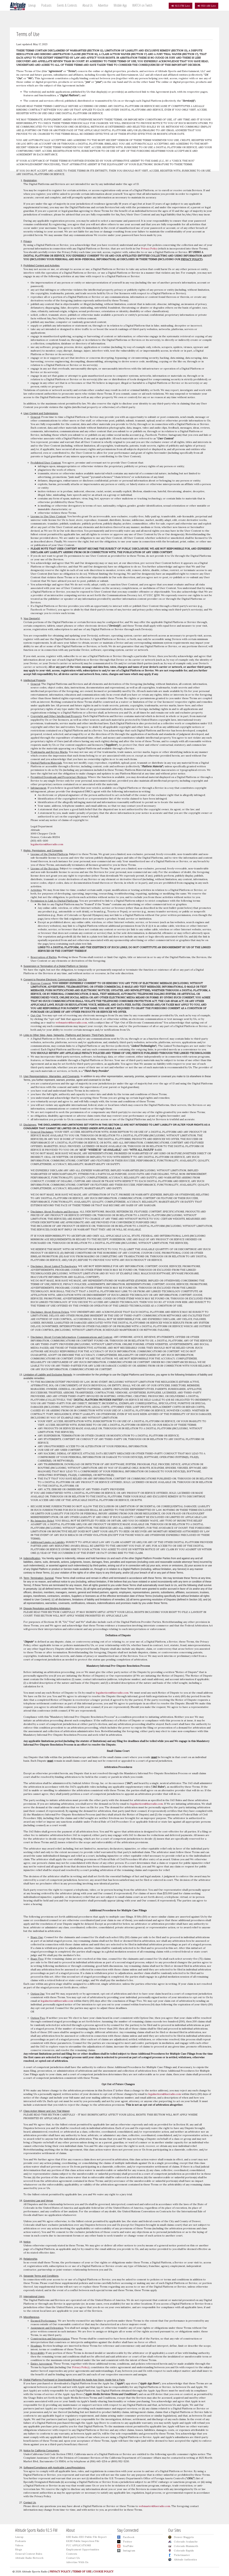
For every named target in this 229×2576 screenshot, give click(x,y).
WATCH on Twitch (142, 5)
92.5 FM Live (180, 5)
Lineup (32, 5)
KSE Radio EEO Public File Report (86, 2537)
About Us (87, 5)
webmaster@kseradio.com (71, 1022)
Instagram (129, 2550)
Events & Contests (67, 5)
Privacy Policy (149, 248)
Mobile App (120, 5)
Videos (19, 2545)
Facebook (128, 2537)
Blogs (18, 2549)
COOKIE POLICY (103, 2571)
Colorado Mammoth (186, 2546)
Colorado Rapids (184, 2550)
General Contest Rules (28, 2553)
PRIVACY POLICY (60, 2571)
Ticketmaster (182, 2555)
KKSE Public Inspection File (82, 2541)
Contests (71, 2553)
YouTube (128, 2546)
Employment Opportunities (82, 2549)
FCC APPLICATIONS (78, 2545)
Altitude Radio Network (29, 2558)
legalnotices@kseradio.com (47, 844)
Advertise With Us (77, 2562)
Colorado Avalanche (186, 2541)
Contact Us (73, 2558)
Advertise (103, 5)
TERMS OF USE (81, 2571)
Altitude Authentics (185, 2559)
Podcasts (46, 5)
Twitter (127, 2541)
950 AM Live (206, 5)
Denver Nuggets (184, 2537)
